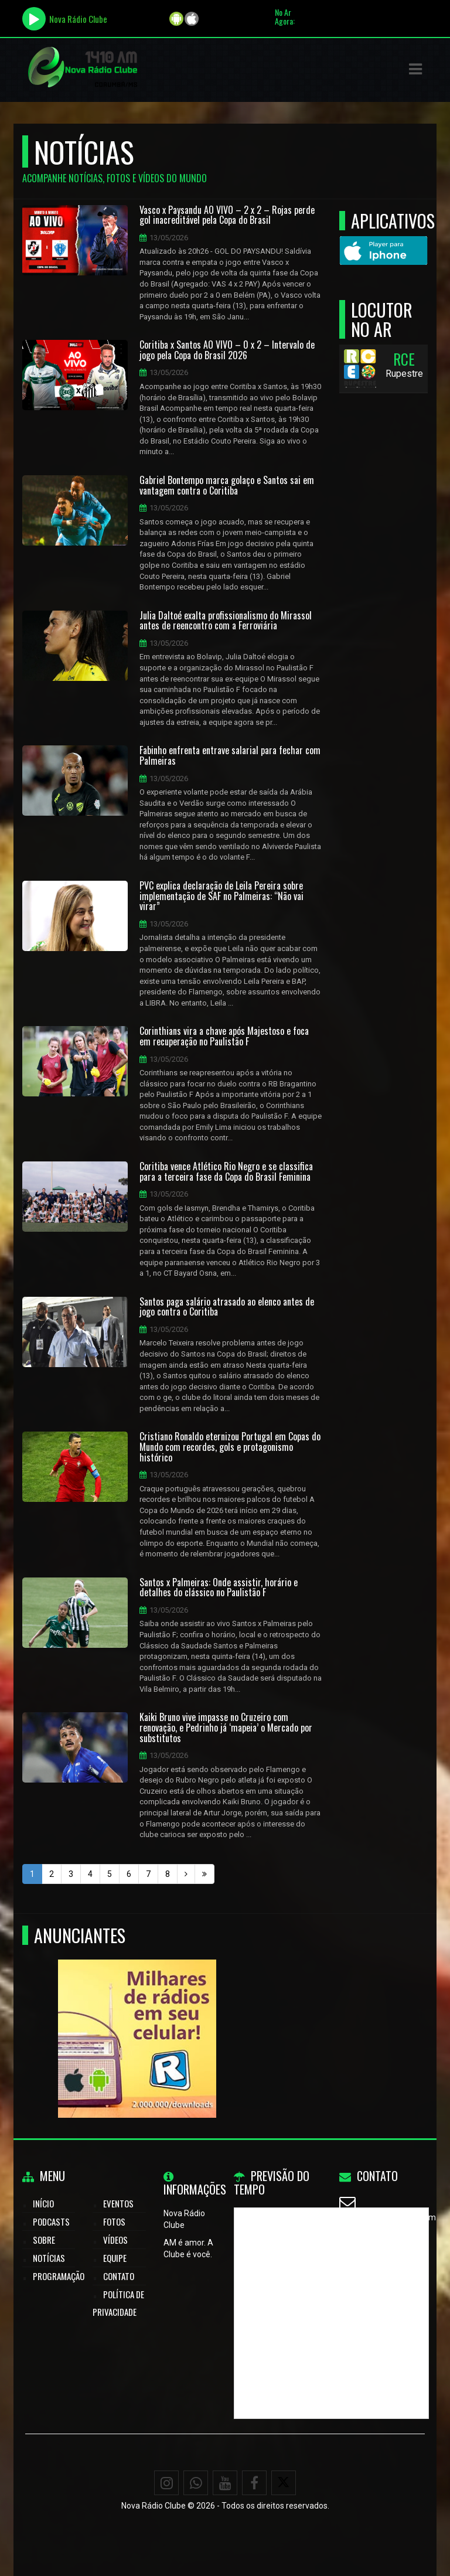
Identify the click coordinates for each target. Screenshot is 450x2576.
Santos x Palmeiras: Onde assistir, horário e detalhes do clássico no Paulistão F (218, 1587)
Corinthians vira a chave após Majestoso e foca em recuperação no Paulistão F (224, 1036)
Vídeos (115, 2239)
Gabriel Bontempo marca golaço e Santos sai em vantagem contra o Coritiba (226, 485)
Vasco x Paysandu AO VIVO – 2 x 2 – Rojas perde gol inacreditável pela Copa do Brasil (227, 215)
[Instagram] (166, 2483)
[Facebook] (254, 2483)
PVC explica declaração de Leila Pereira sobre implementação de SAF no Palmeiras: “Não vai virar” (221, 896)
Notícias (49, 2257)
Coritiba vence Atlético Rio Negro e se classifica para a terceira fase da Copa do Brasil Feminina (226, 1171)
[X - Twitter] (283, 2483)
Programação (58, 2276)
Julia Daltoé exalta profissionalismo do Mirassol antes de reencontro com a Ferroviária (225, 621)
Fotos (114, 2221)
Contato (118, 2276)
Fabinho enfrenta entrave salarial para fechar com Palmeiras (230, 755)
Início (43, 2203)
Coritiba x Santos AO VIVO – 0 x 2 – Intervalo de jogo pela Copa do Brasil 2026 (227, 350)
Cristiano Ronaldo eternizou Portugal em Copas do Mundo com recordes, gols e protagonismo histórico (230, 1447)
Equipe (115, 2257)
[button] (415, 69)
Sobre (44, 2239)
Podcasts (51, 2221)
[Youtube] (225, 2483)
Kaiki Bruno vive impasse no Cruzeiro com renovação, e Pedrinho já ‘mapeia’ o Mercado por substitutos (225, 1727)
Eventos (118, 2203)
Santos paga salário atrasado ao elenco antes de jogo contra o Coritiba (226, 1307)
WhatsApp (374, 2246)
